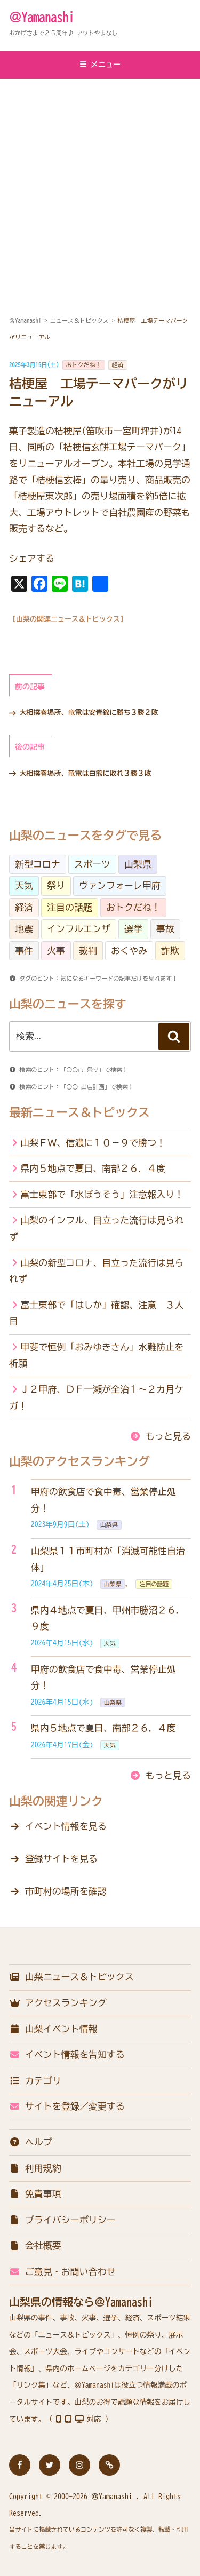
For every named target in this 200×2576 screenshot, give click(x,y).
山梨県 (137, 864)
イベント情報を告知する (67, 2054)
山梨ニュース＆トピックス (71, 1976)
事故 (165, 928)
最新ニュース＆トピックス (79, 1112)
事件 (24, 950)
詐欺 (170, 950)
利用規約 (35, 2168)
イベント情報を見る (66, 1826)
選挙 (133, 928)
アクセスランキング (58, 2002)
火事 (56, 950)
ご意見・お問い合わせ (62, 2271)
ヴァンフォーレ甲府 (120, 885)
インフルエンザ (78, 928)
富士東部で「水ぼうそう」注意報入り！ (101, 1194)
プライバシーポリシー (62, 2219)
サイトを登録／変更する (67, 2106)
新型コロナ (37, 864)
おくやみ (129, 950)
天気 (24, 885)
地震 (24, 928)
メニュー (100, 64)
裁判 (88, 950)
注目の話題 (69, 907)
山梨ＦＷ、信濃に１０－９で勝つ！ (92, 1142)
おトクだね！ (83, 365)
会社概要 (35, 2245)
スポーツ (92, 864)
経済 (118, 365)
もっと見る (168, 1436)
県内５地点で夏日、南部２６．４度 (92, 1168)
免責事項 (35, 2193)
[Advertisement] (100, 185)
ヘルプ (30, 2141)
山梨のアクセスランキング (79, 1461)
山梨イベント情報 (53, 2028)
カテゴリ (35, 2080)
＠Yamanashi (41, 17)
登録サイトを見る (61, 1858)
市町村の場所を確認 (66, 1891)
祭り (56, 885)
